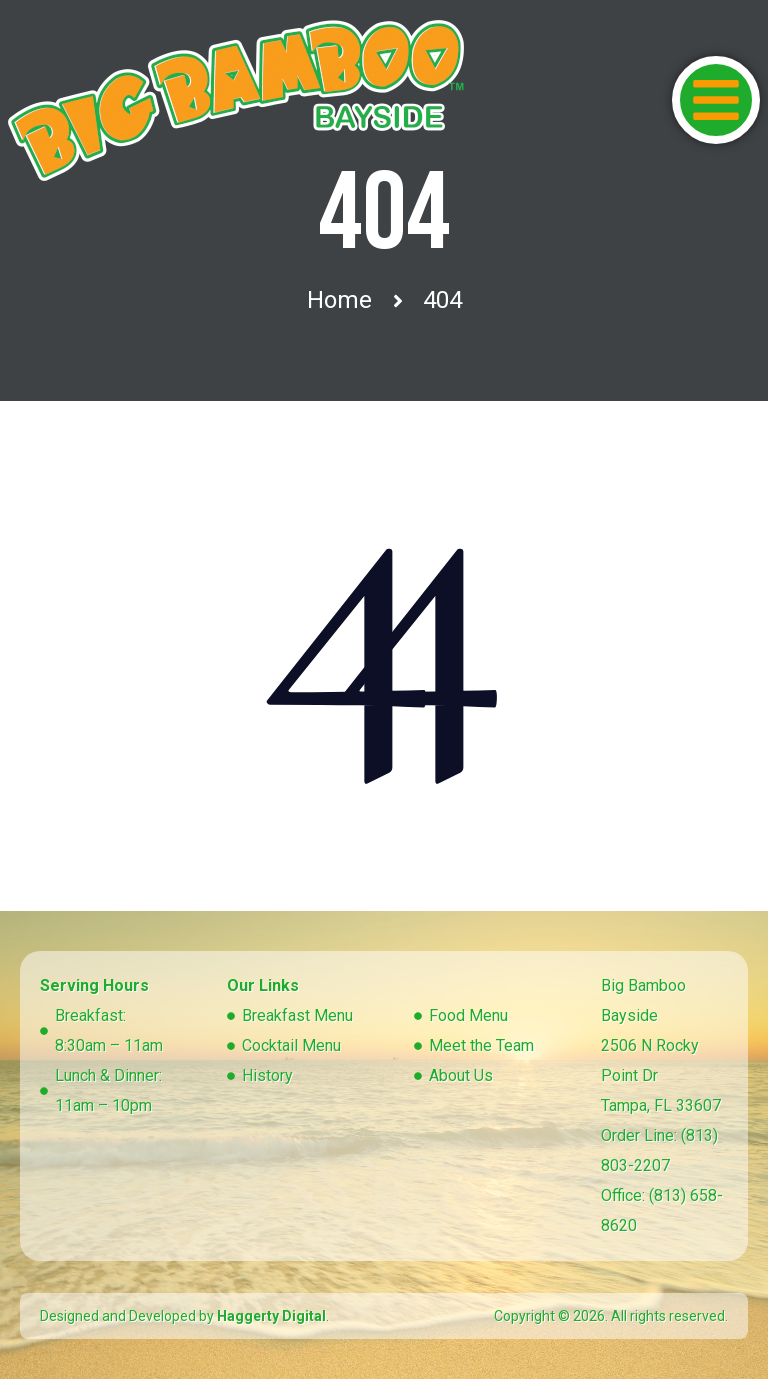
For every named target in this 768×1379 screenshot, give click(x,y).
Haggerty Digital (271, 1316)
